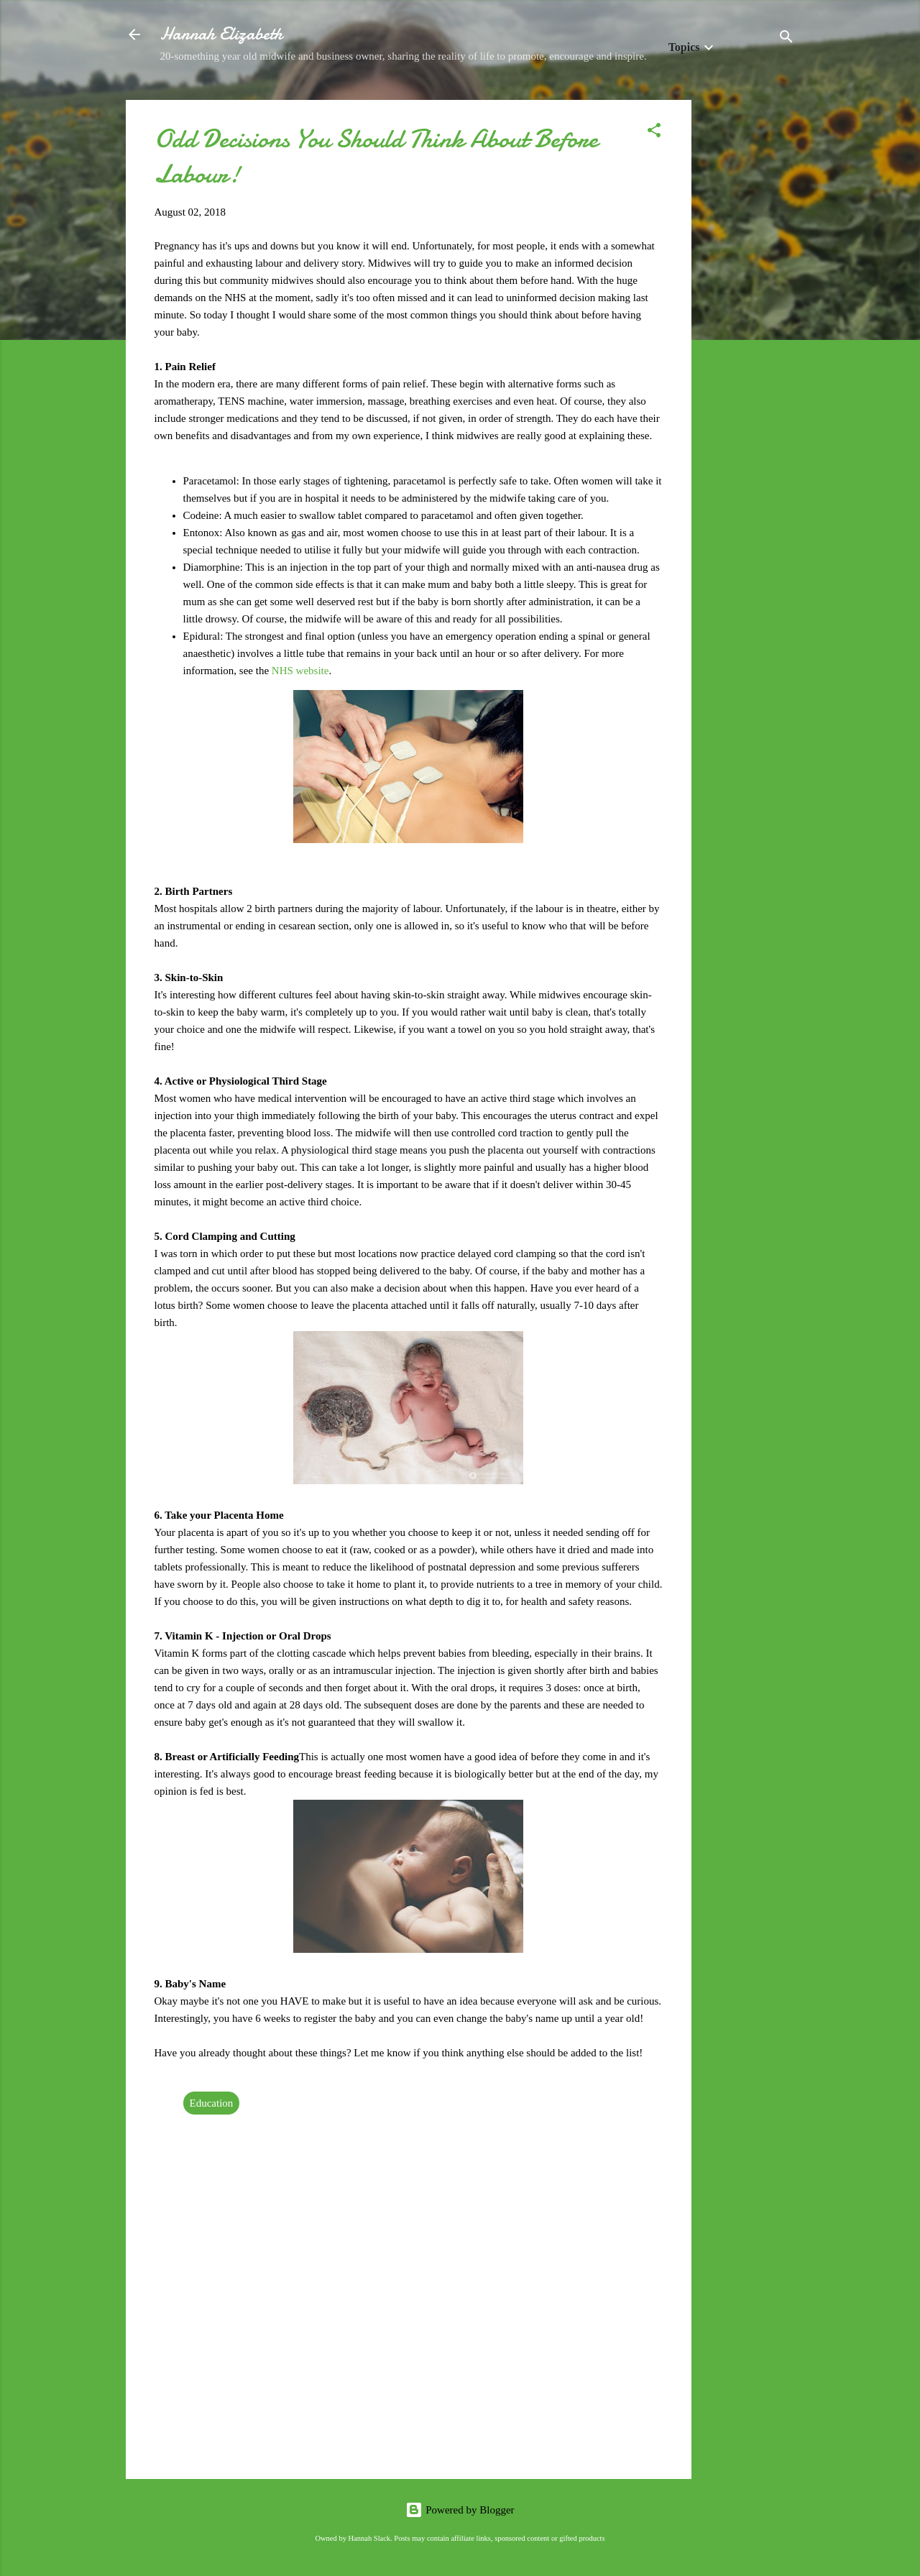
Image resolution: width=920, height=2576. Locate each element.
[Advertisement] (749, 315)
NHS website (300, 670)
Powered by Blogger (459, 2510)
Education (212, 2103)
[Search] (786, 39)
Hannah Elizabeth (221, 34)
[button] (654, 132)
